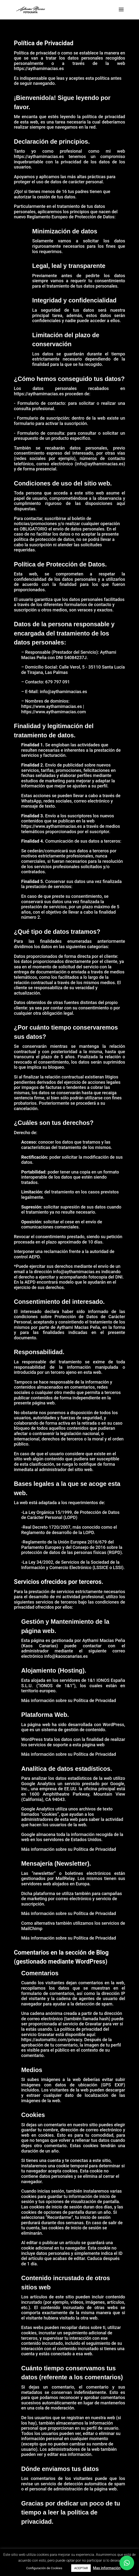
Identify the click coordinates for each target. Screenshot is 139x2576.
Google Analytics (38, 1783)
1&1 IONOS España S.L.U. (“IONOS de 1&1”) (73, 1683)
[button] (126, 2563)
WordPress (113, 1724)
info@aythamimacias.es (76, 1271)
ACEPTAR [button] (81, 2568)
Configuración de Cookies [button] (44, 2568)
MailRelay (65, 1878)
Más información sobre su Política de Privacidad (68, 1700)
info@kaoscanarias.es (66, 1656)
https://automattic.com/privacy (51, 2039)
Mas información (107, 2568)
